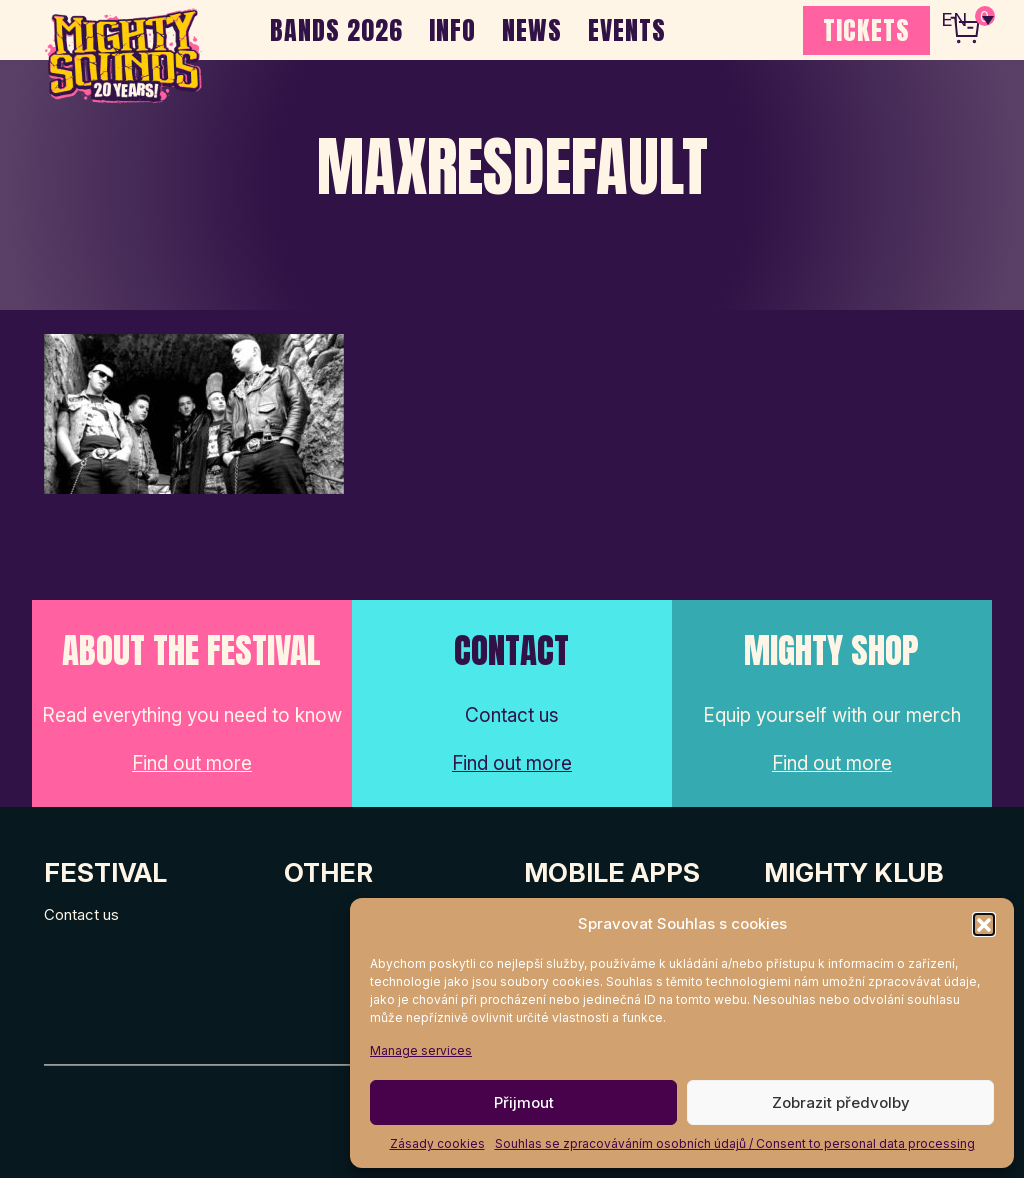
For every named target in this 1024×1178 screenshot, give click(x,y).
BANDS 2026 (336, 30)
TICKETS (866, 30)
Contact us (81, 914)
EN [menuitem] (954, 20)
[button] (984, 924)
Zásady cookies (437, 1143)
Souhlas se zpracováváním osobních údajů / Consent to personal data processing (735, 1143)
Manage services (421, 1050)
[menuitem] (967, 20)
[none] (967, 20)
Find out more (192, 763)
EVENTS (627, 30)
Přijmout (524, 1102)
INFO (452, 30)
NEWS (532, 30)
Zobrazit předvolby (841, 1102)
